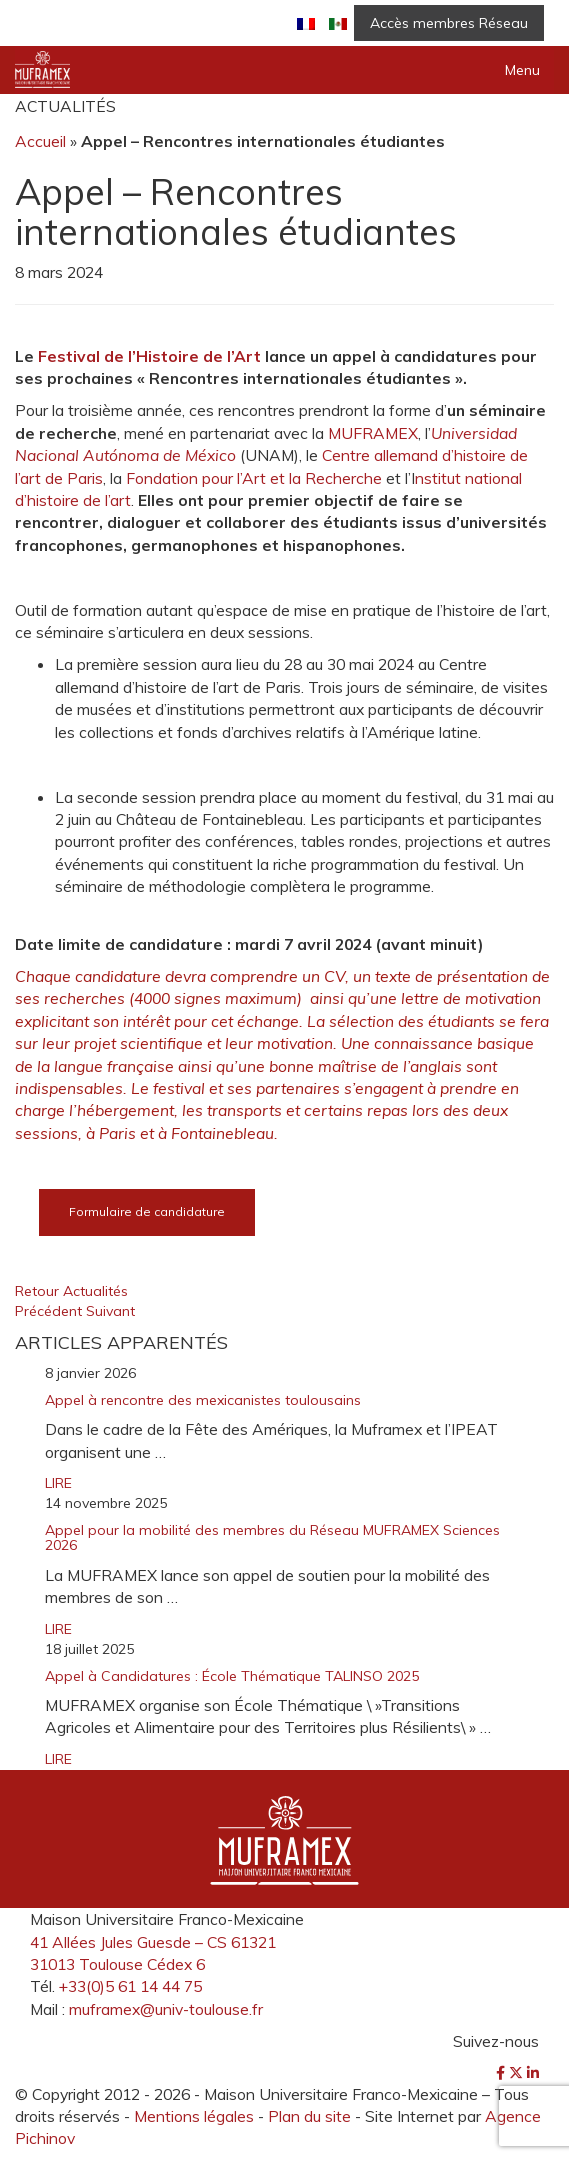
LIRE (58, 1483)
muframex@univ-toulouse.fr (166, 2009)
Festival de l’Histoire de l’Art (149, 356)
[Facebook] (502, 2073)
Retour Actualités (71, 1291)
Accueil (40, 141)
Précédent (50, 1311)
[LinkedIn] (533, 2073)
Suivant (110, 1311)
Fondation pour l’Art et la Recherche (254, 478)
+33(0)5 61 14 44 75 (130, 1986)
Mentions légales (194, 2116)
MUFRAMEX (373, 433)
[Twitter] (518, 2073)
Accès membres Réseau (449, 23)
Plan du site (309, 2116)
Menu (522, 70)
